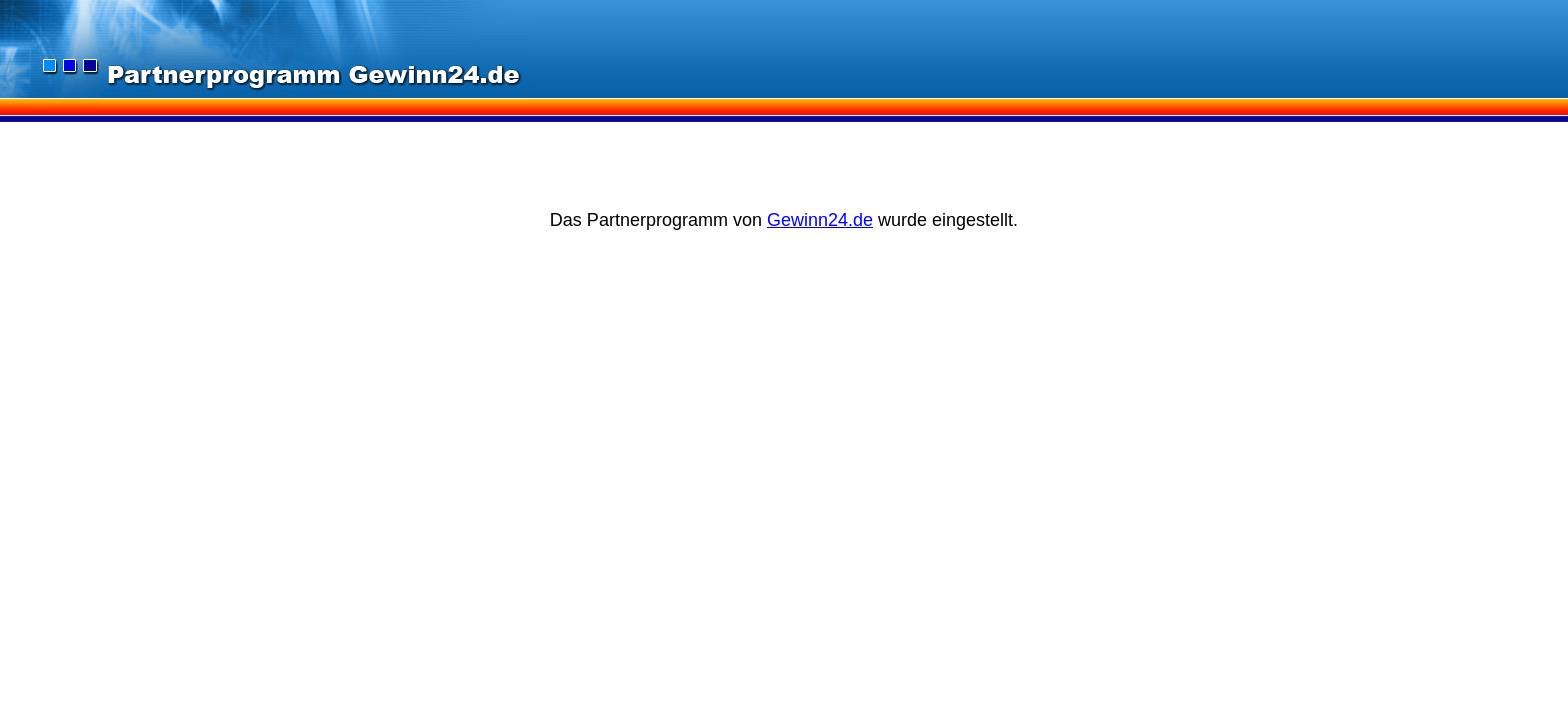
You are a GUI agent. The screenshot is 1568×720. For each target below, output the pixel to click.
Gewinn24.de (820, 220)
